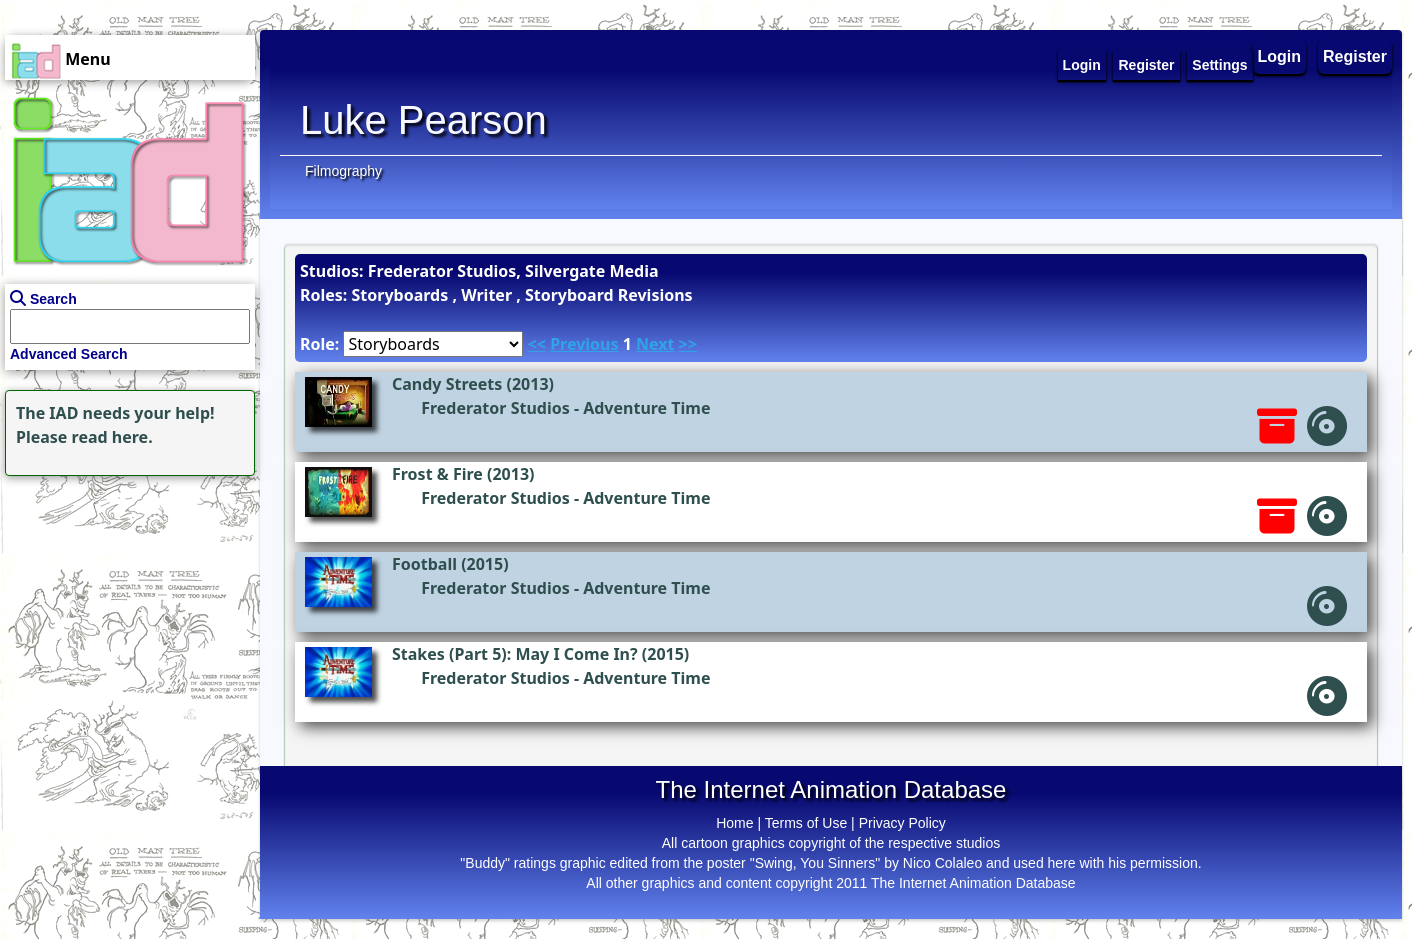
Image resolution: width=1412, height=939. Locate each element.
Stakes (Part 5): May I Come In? (515, 654)
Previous (584, 344)
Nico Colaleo (942, 863)
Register (1355, 56)
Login (1280, 56)
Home (734, 823)
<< (537, 344)
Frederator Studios (495, 408)
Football (424, 564)
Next (655, 344)
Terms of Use (806, 823)
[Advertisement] (125, 606)
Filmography (343, 171)
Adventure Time (646, 408)
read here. (112, 437)
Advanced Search (69, 354)
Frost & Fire (437, 474)
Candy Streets (447, 384)
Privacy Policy (902, 823)
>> (688, 344)
